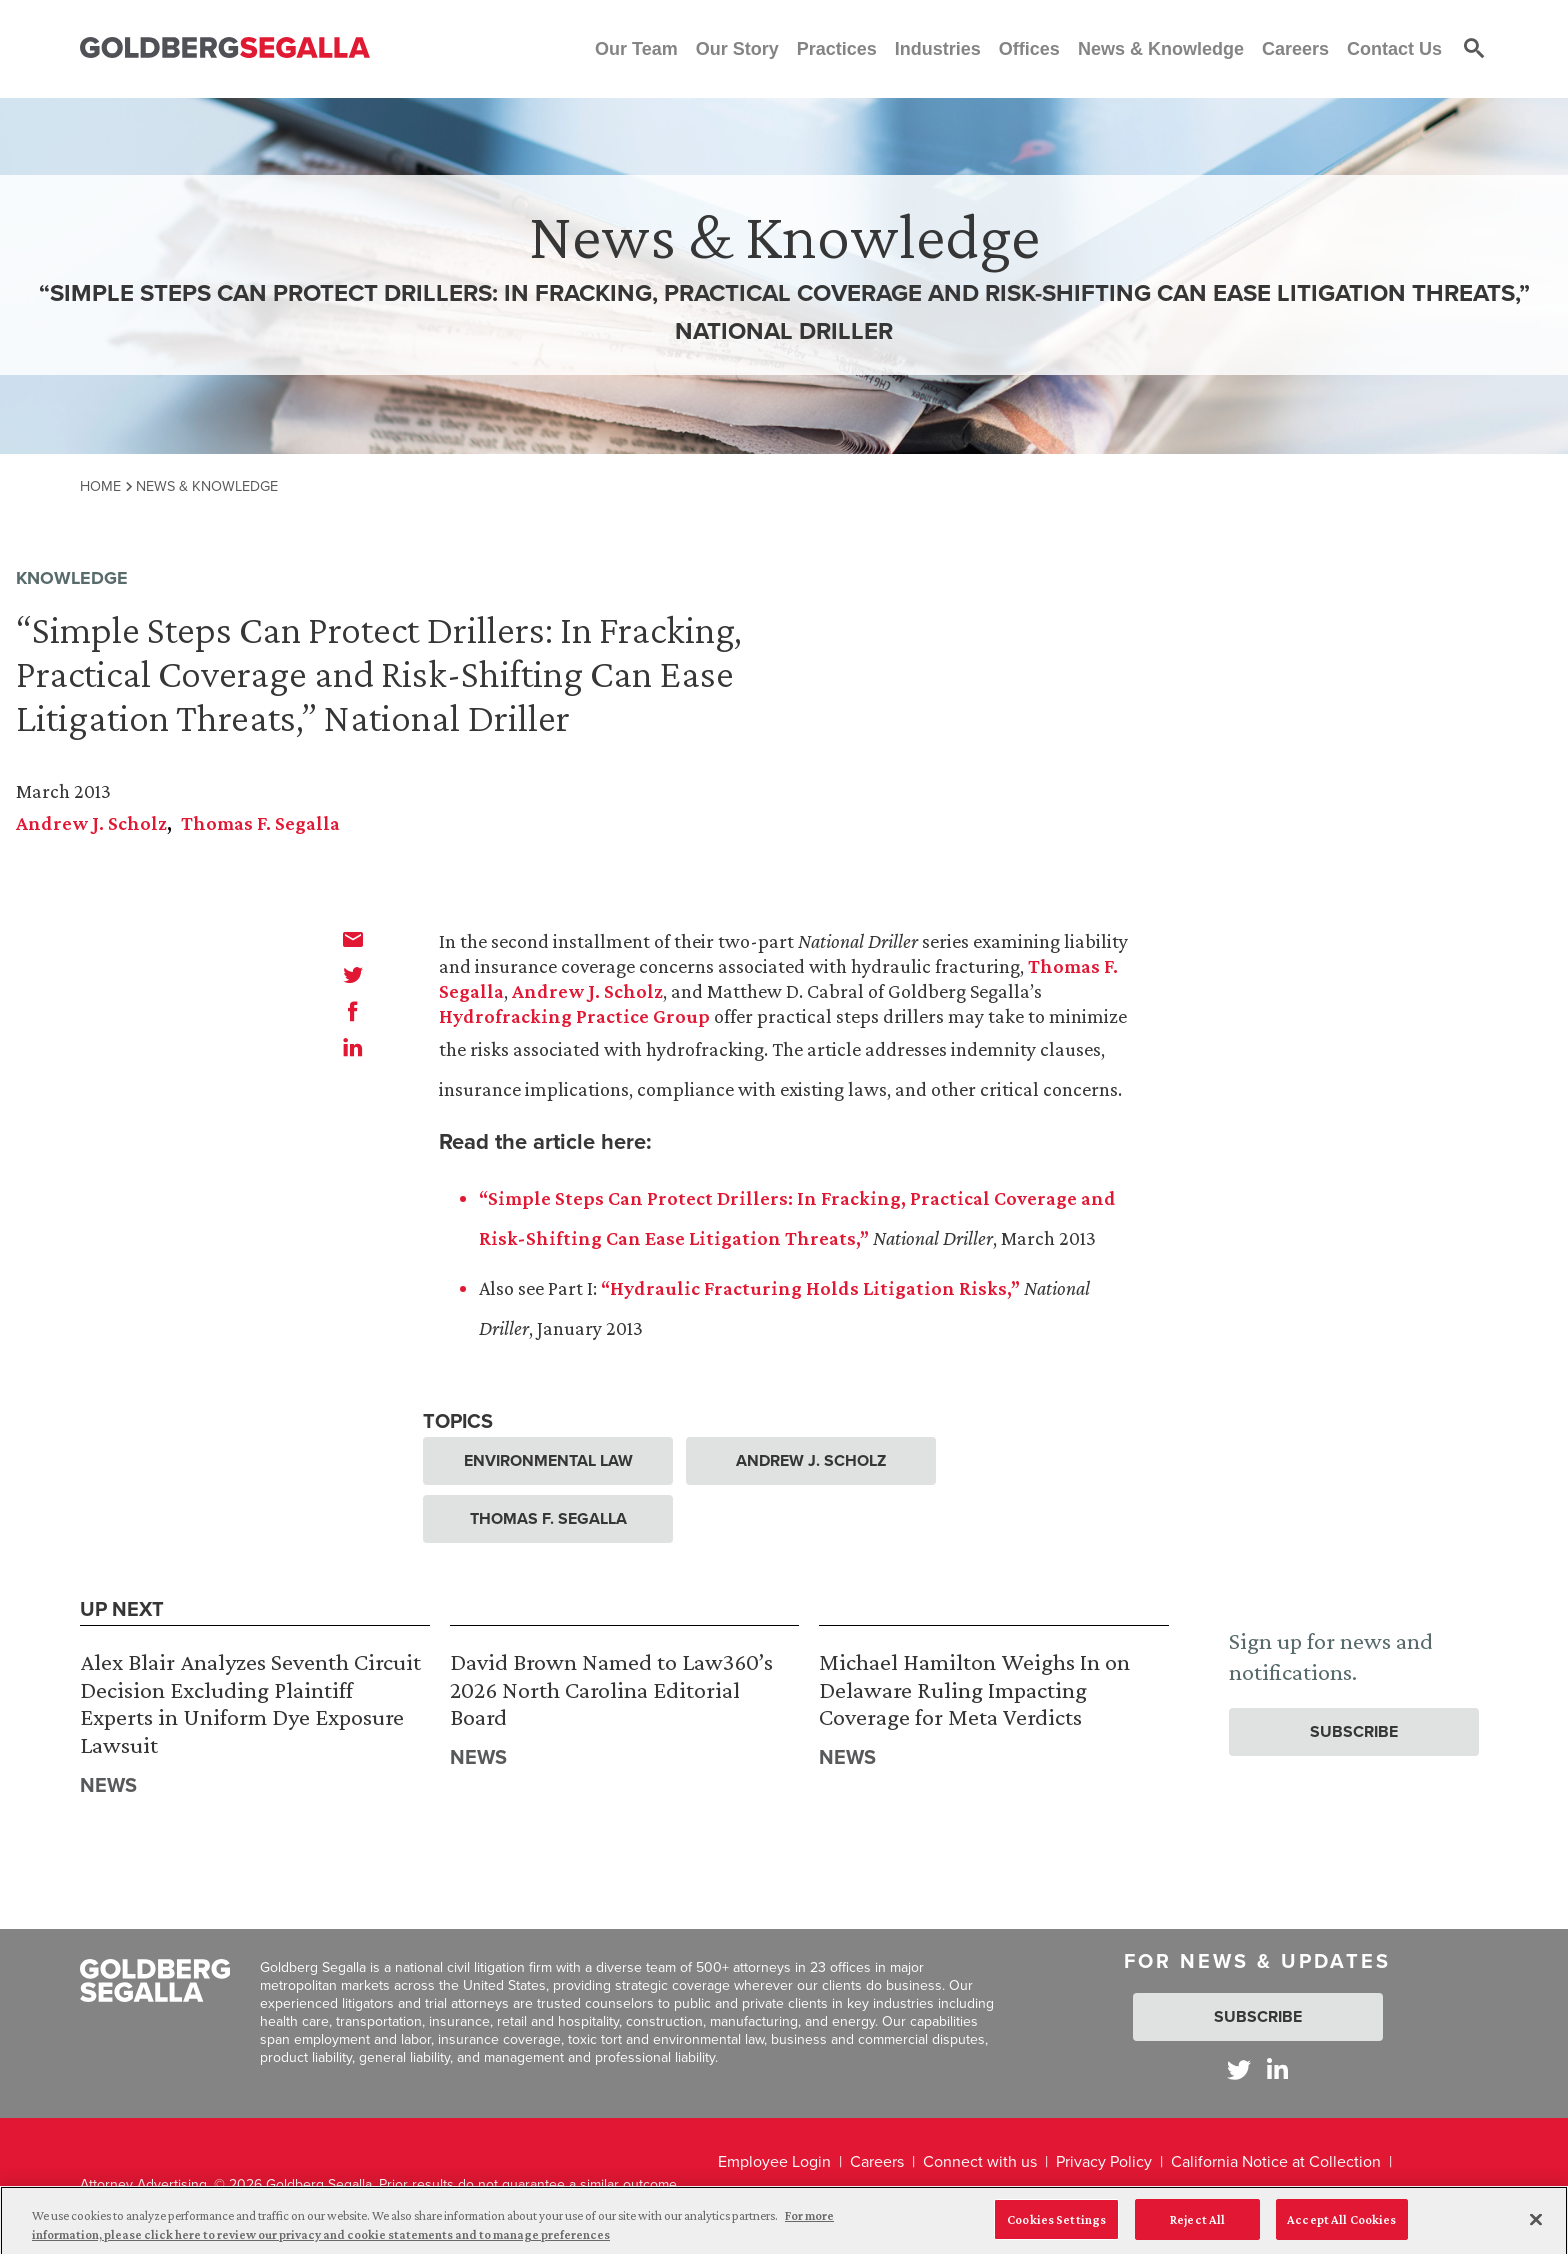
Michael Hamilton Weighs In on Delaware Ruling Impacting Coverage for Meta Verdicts (974, 1689)
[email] (353, 939)
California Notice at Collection (1276, 2161)
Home (100, 486)
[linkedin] (353, 1047)
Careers (877, 2161)
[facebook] (353, 1011)
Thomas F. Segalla (260, 823)
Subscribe (1354, 1731)
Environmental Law (548, 1460)
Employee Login (774, 2161)
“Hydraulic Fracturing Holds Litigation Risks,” (810, 1288)
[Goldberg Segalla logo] (225, 48)
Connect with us (980, 2161)
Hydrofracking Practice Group (574, 1016)
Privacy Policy (1104, 2161)
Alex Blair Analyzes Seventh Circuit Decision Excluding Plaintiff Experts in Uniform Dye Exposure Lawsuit (250, 1703)
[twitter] (353, 975)
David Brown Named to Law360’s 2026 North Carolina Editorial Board (611, 1689)
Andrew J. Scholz (91, 823)
